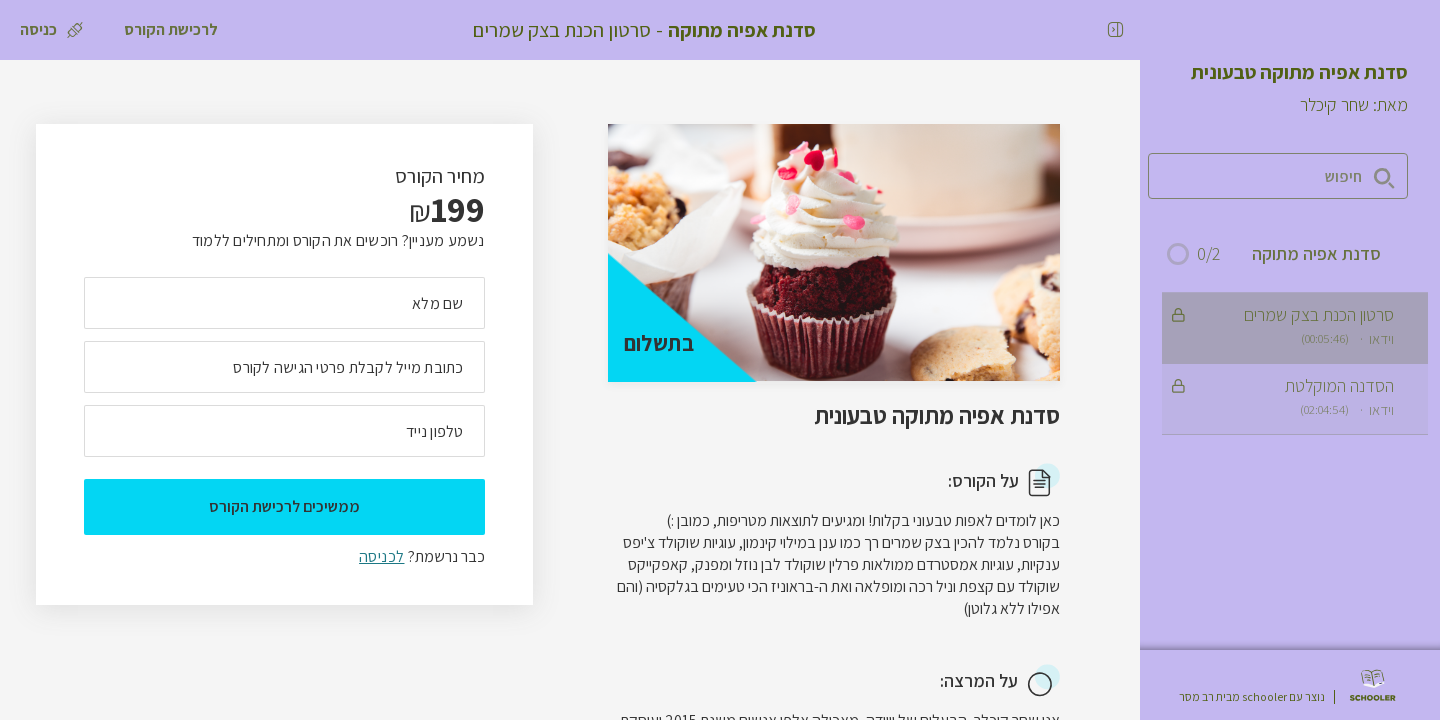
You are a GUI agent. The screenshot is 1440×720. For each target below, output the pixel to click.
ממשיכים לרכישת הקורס (284, 506)
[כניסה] (51, 30)
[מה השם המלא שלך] (284, 303)
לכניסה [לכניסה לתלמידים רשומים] (381, 556)
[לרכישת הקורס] (171, 30)
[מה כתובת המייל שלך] (284, 367)
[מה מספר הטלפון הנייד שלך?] (284, 431)
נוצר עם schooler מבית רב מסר (1252, 697)
